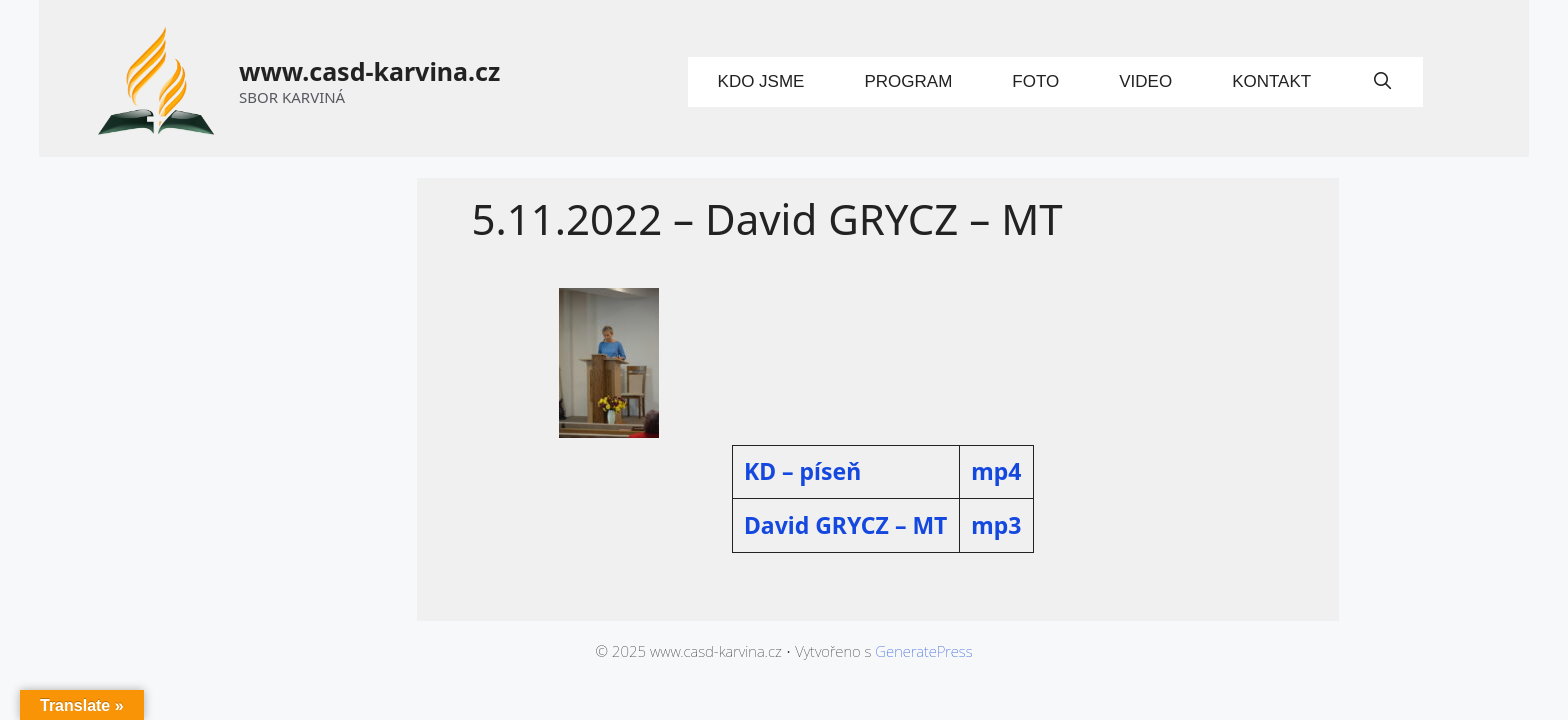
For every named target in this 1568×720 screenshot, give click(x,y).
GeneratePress (923, 651)
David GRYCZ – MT (845, 525)
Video (1145, 81)
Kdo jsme (761, 81)
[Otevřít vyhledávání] (1382, 82)
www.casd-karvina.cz (369, 71)
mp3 (996, 525)
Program (908, 81)
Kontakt (1271, 81)
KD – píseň (802, 471)
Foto (1035, 81)
